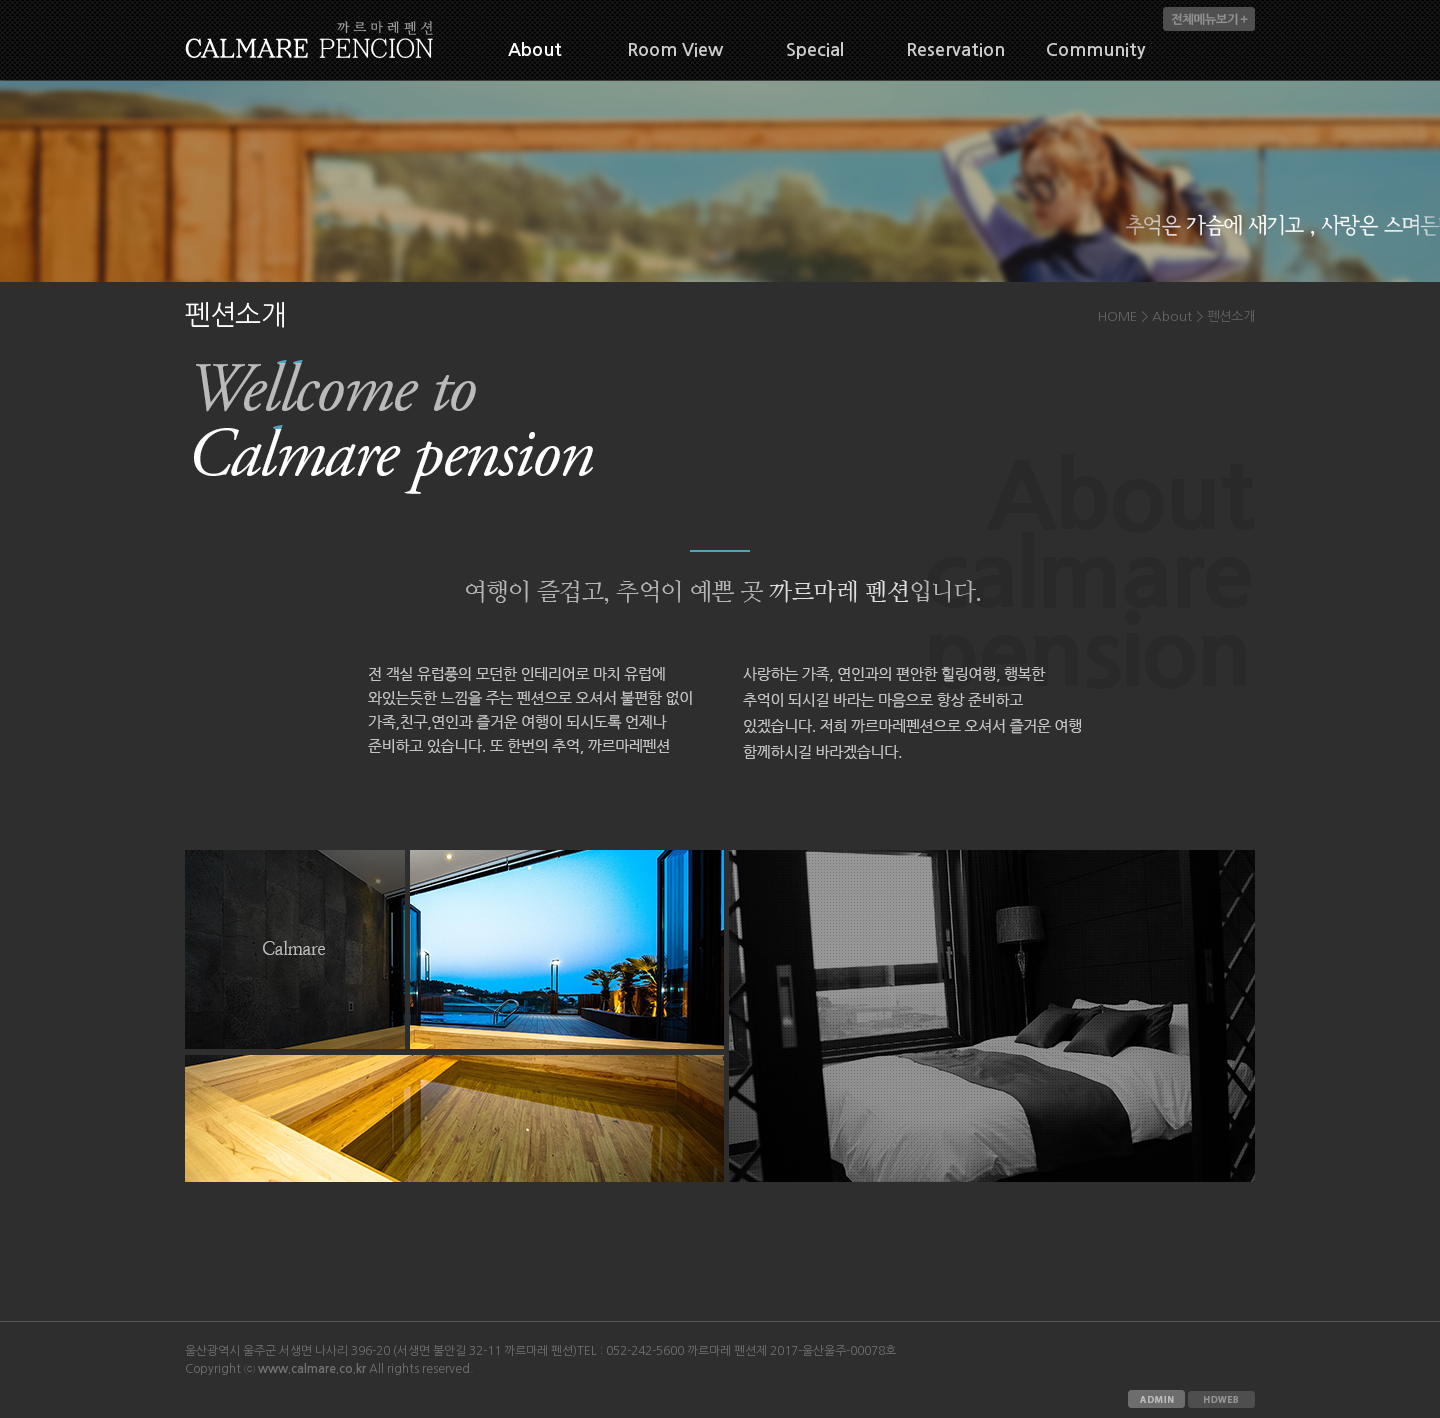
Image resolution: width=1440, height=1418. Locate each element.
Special (815, 50)
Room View (675, 50)
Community (1095, 50)
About (535, 50)
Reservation (955, 50)
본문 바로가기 (0, 0)
